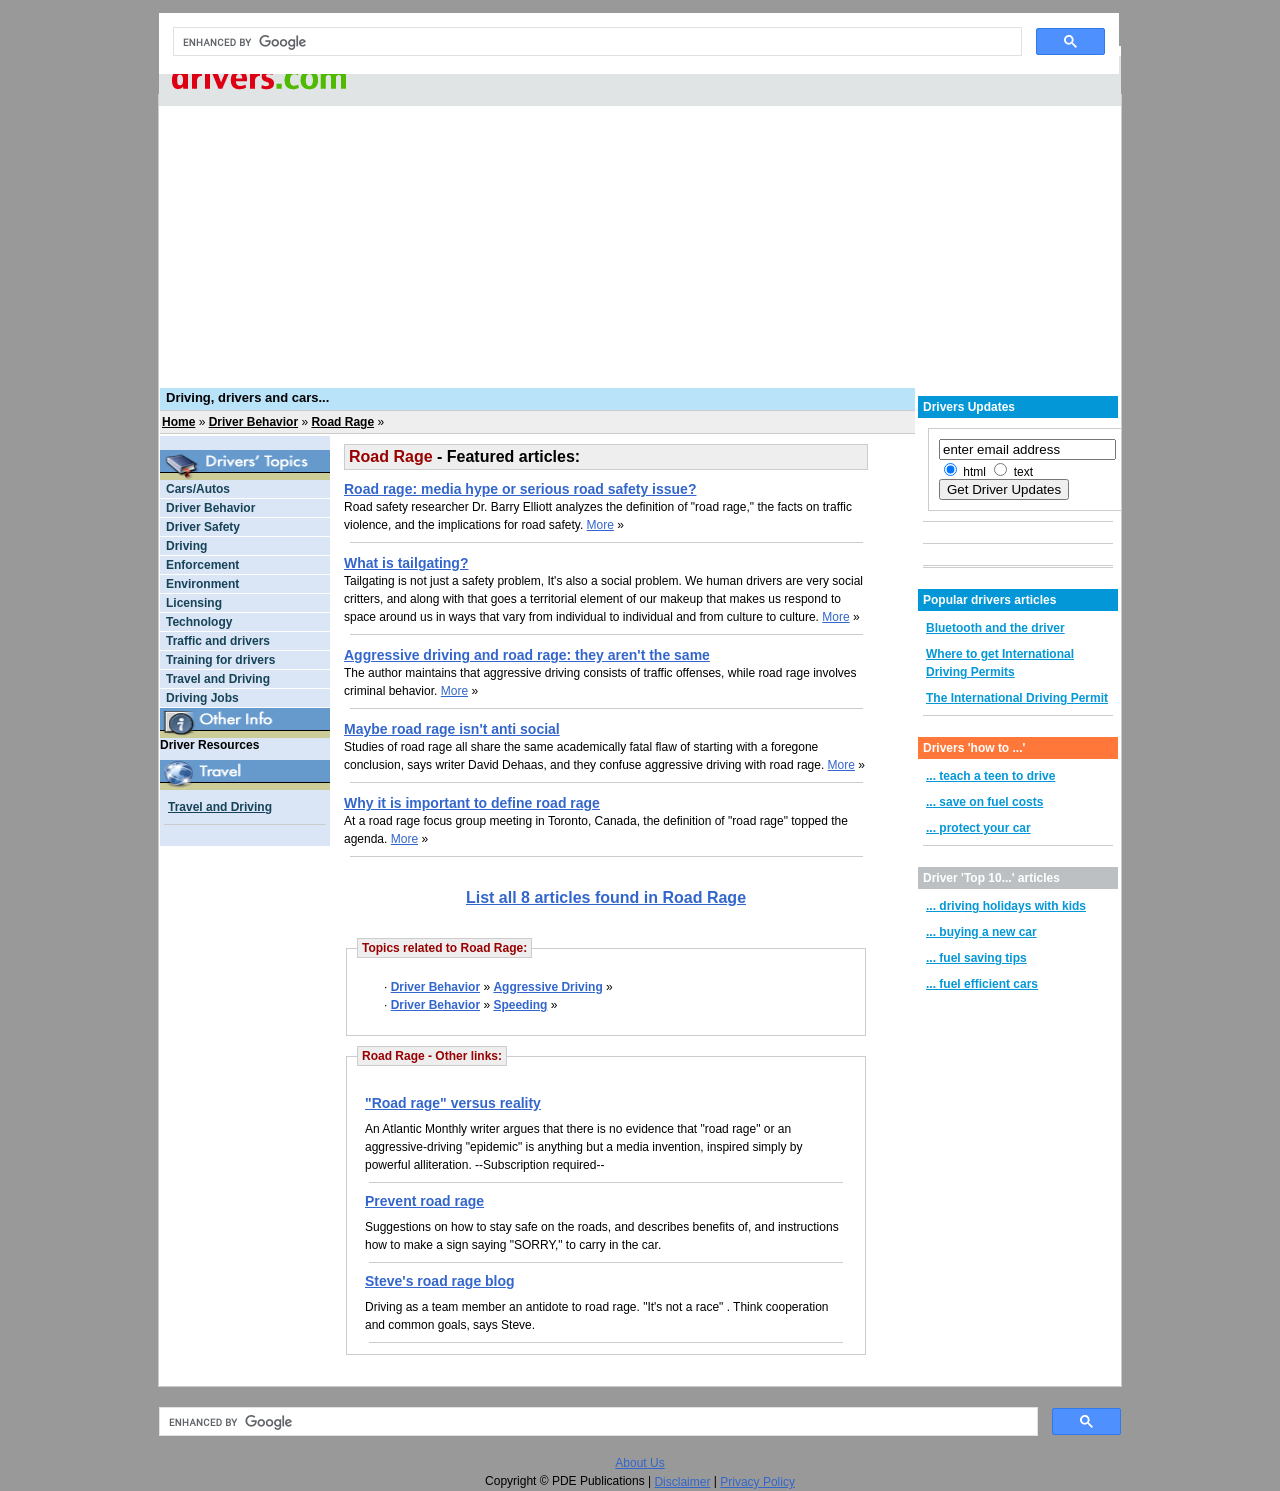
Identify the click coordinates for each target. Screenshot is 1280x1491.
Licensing (194, 603)
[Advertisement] (640, 235)
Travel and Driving (218, 679)
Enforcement (202, 565)
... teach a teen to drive (990, 776)
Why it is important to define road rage (472, 803)
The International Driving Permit (1017, 698)
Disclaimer (682, 1482)
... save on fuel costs (984, 802)
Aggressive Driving (547, 987)
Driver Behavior (253, 422)
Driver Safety (203, 527)
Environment (202, 584)
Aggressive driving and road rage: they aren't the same (527, 655)
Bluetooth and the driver (995, 628)
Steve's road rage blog (440, 1281)
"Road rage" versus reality (453, 1103)
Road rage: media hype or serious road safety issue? (520, 489)
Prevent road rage (424, 1201)
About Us (639, 1463)
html (974, 472)
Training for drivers (220, 660)
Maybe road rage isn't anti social (452, 729)
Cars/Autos (198, 489)
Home (178, 422)
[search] (595, 42)
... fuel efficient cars (982, 984)
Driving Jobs (202, 698)
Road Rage (342, 422)
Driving (186, 546)
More (600, 525)
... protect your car (978, 828)
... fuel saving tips (976, 958)
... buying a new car (981, 932)
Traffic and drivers (218, 641)
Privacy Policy (757, 1482)
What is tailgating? (406, 563)
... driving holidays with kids (1006, 906)
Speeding (520, 1005)
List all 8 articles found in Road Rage (606, 897)
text (1023, 472)
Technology (199, 622)
